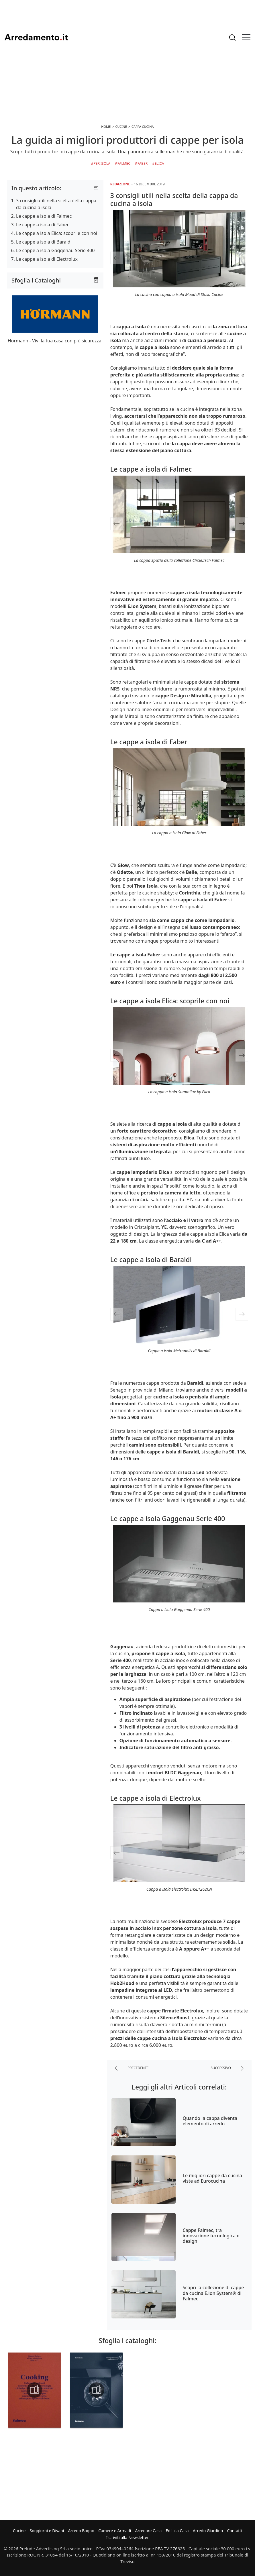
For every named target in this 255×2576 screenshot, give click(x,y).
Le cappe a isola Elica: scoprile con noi (56, 233)
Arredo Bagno (81, 2530)
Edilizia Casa (177, 2530)
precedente (132, 2068)
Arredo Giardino (208, 2530)
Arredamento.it (36, 37)
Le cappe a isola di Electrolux (47, 259)
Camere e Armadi (114, 2530)
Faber (143, 163)
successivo (227, 2068)
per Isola (101, 163)
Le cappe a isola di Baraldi (44, 242)
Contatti (234, 2530)
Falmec (123, 163)
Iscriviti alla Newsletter (127, 2537)
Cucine (19, 2530)
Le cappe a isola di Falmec (44, 216)
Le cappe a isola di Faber (42, 224)
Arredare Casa (148, 2530)
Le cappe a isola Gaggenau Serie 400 (55, 250)
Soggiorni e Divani (47, 2530)
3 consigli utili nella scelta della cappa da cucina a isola (56, 204)
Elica (159, 163)
